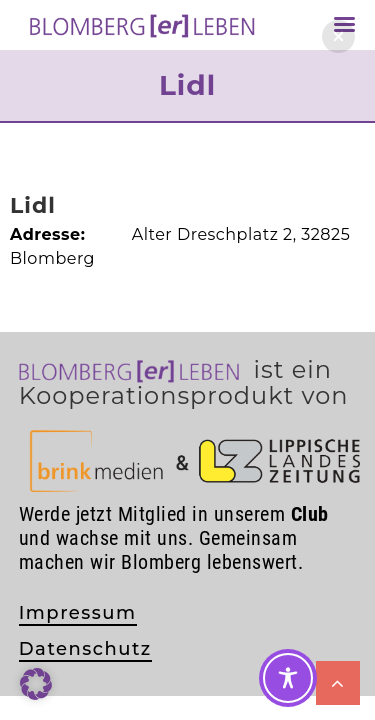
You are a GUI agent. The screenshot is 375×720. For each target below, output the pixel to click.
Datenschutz (85, 649)
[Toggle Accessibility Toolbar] (288, 678)
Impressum (78, 613)
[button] (338, 36)
